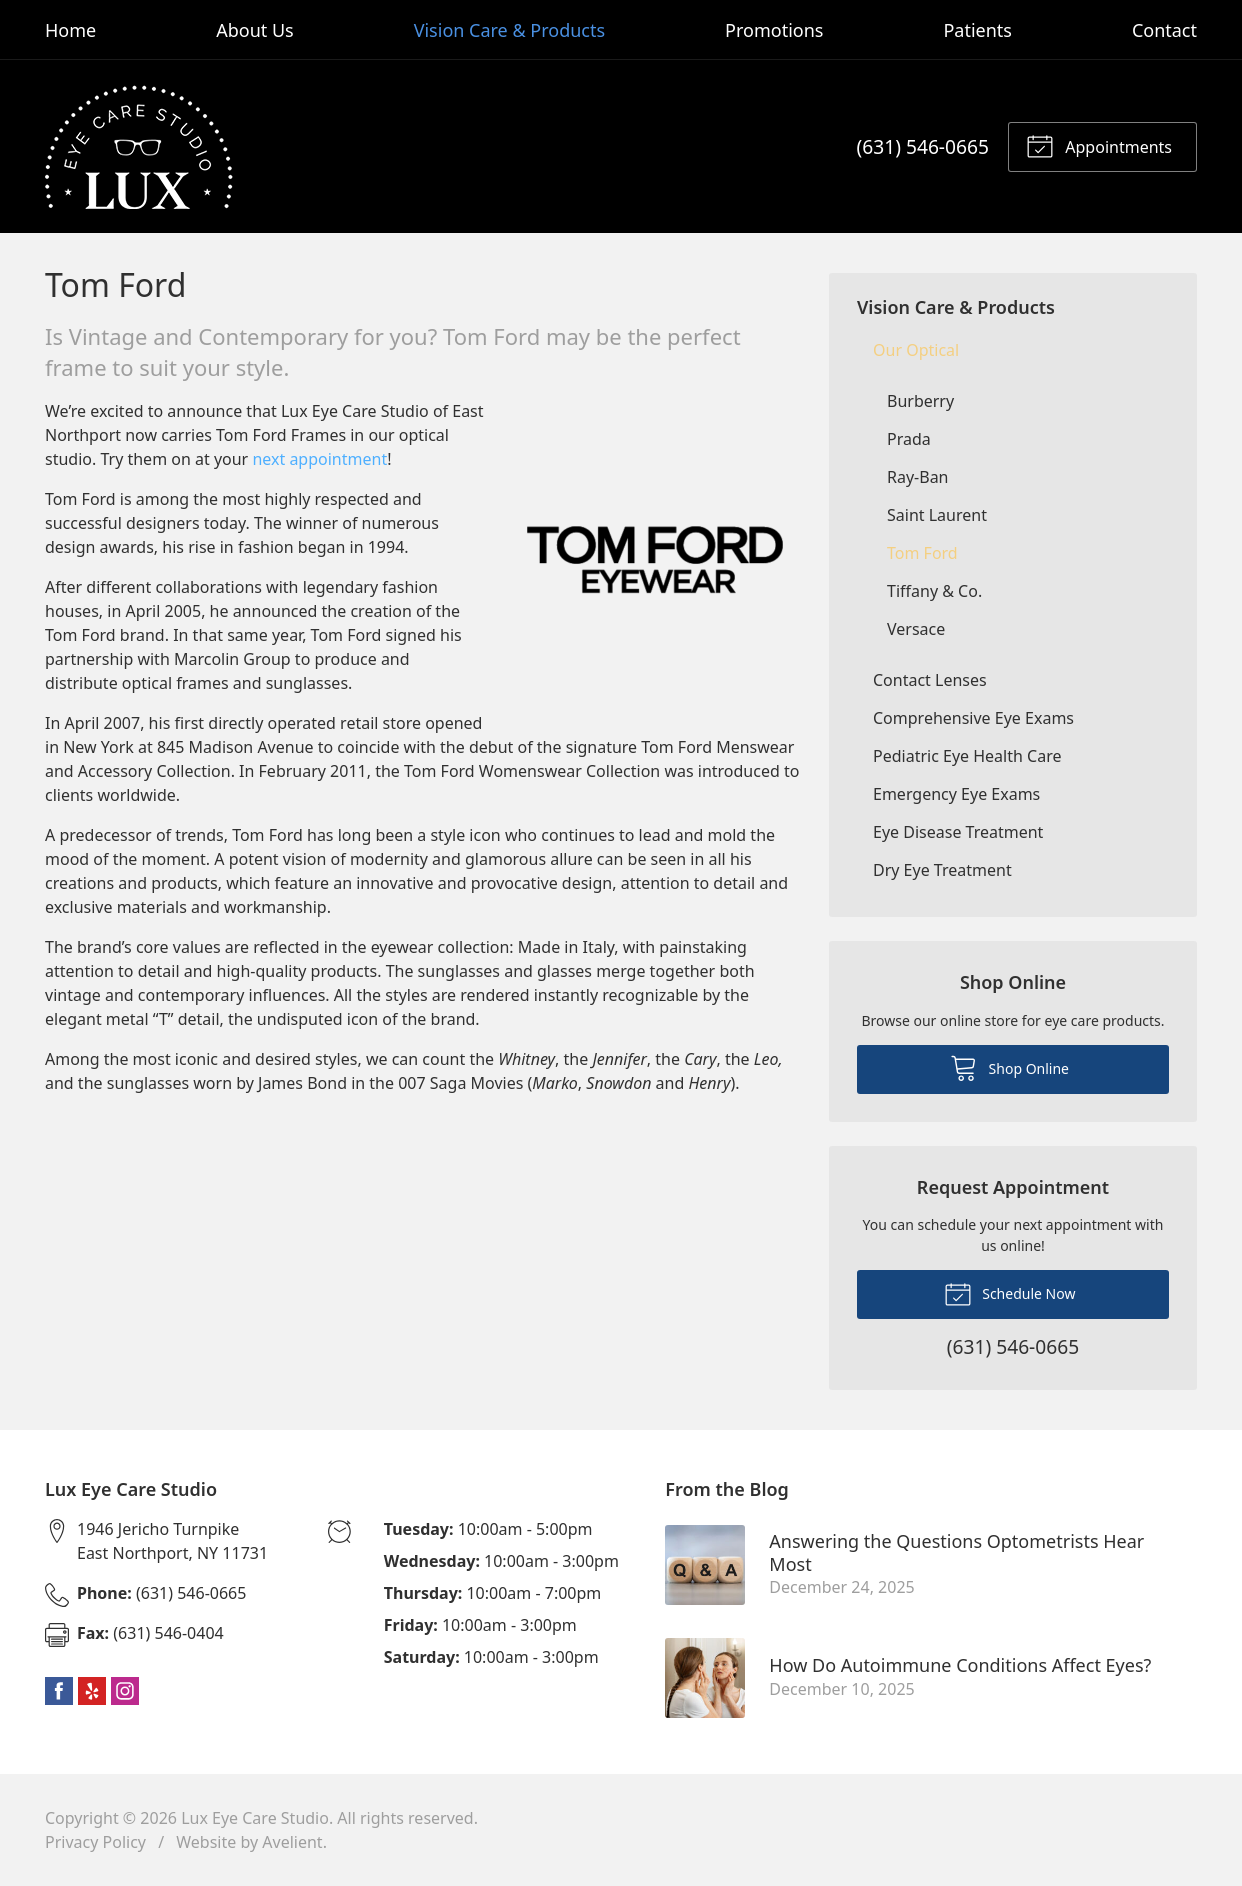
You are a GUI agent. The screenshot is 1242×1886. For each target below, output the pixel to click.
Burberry (920, 401)
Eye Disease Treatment (958, 832)
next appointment (319, 459)
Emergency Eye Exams (956, 794)
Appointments (1099, 145)
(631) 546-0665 (923, 146)
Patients (977, 30)
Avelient (292, 1842)
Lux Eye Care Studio (255, 1818)
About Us (255, 30)
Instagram (125, 1691)
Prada (909, 439)
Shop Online (1009, 1067)
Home (70, 30)
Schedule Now (1010, 1293)
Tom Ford (922, 553)
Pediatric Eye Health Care (967, 756)
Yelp (92, 1691)
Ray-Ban (918, 477)
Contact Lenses (930, 680)
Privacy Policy (95, 1842)
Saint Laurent (937, 515)
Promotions (774, 30)
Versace (916, 629)
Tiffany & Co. (934, 591)
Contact (1164, 30)
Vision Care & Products (509, 30)
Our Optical (916, 350)
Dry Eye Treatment (942, 870)
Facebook (59, 1691)
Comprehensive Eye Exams (973, 718)
